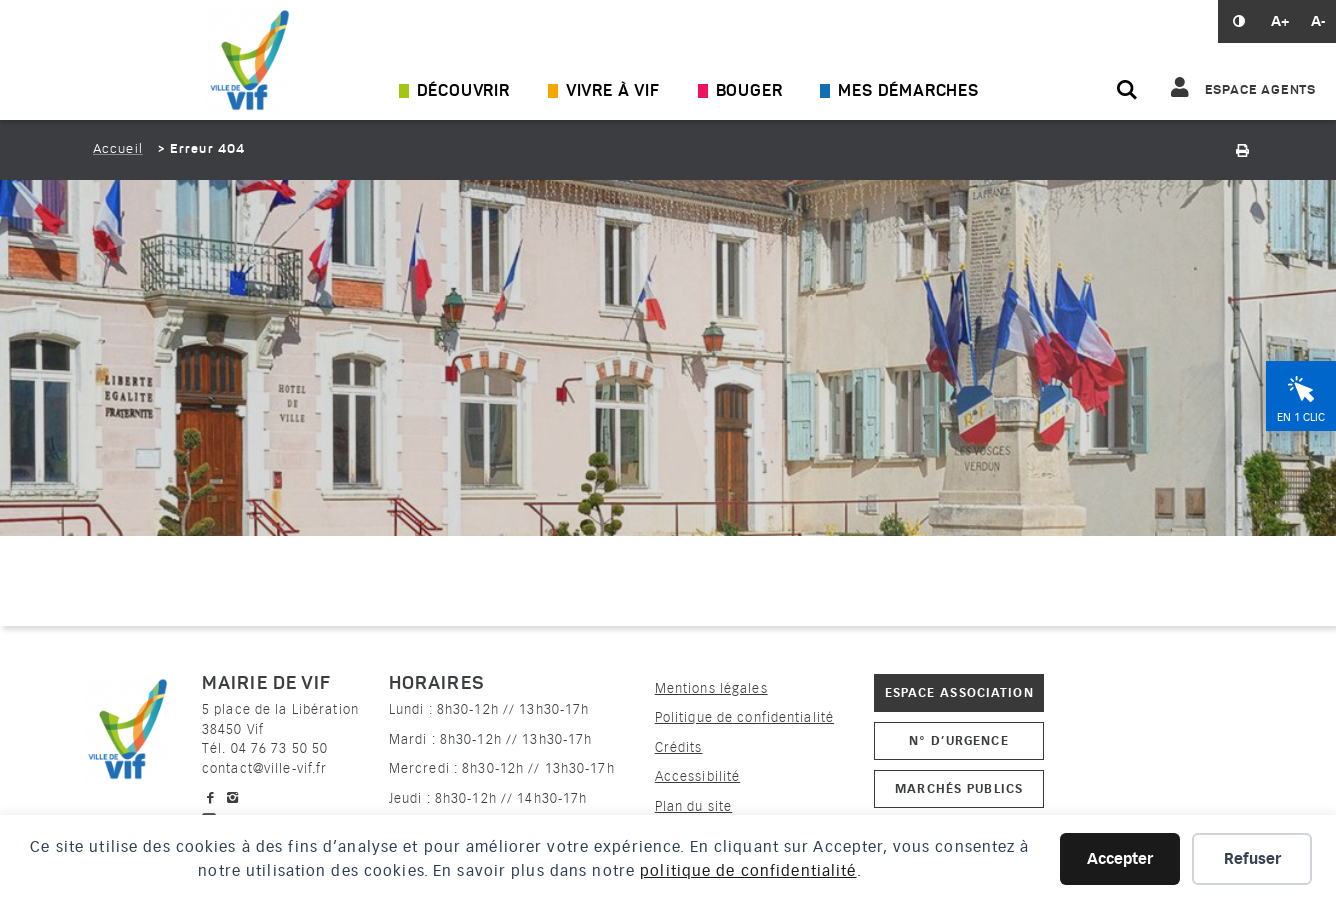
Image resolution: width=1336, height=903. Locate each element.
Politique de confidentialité (744, 717)
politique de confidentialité (748, 871)
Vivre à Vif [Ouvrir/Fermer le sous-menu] (613, 92)
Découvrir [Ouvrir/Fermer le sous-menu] (463, 92)
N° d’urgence (958, 740)
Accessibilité (698, 776)
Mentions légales (711, 688)
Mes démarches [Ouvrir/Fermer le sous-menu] (908, 92)
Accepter (1120, 859)
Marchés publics (959, 788)
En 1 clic (1301, 417)
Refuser (1252, 859)
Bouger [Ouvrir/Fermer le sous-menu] (749, 92)
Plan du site (693, 806)
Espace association (959, 692)
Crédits (679, 747)
